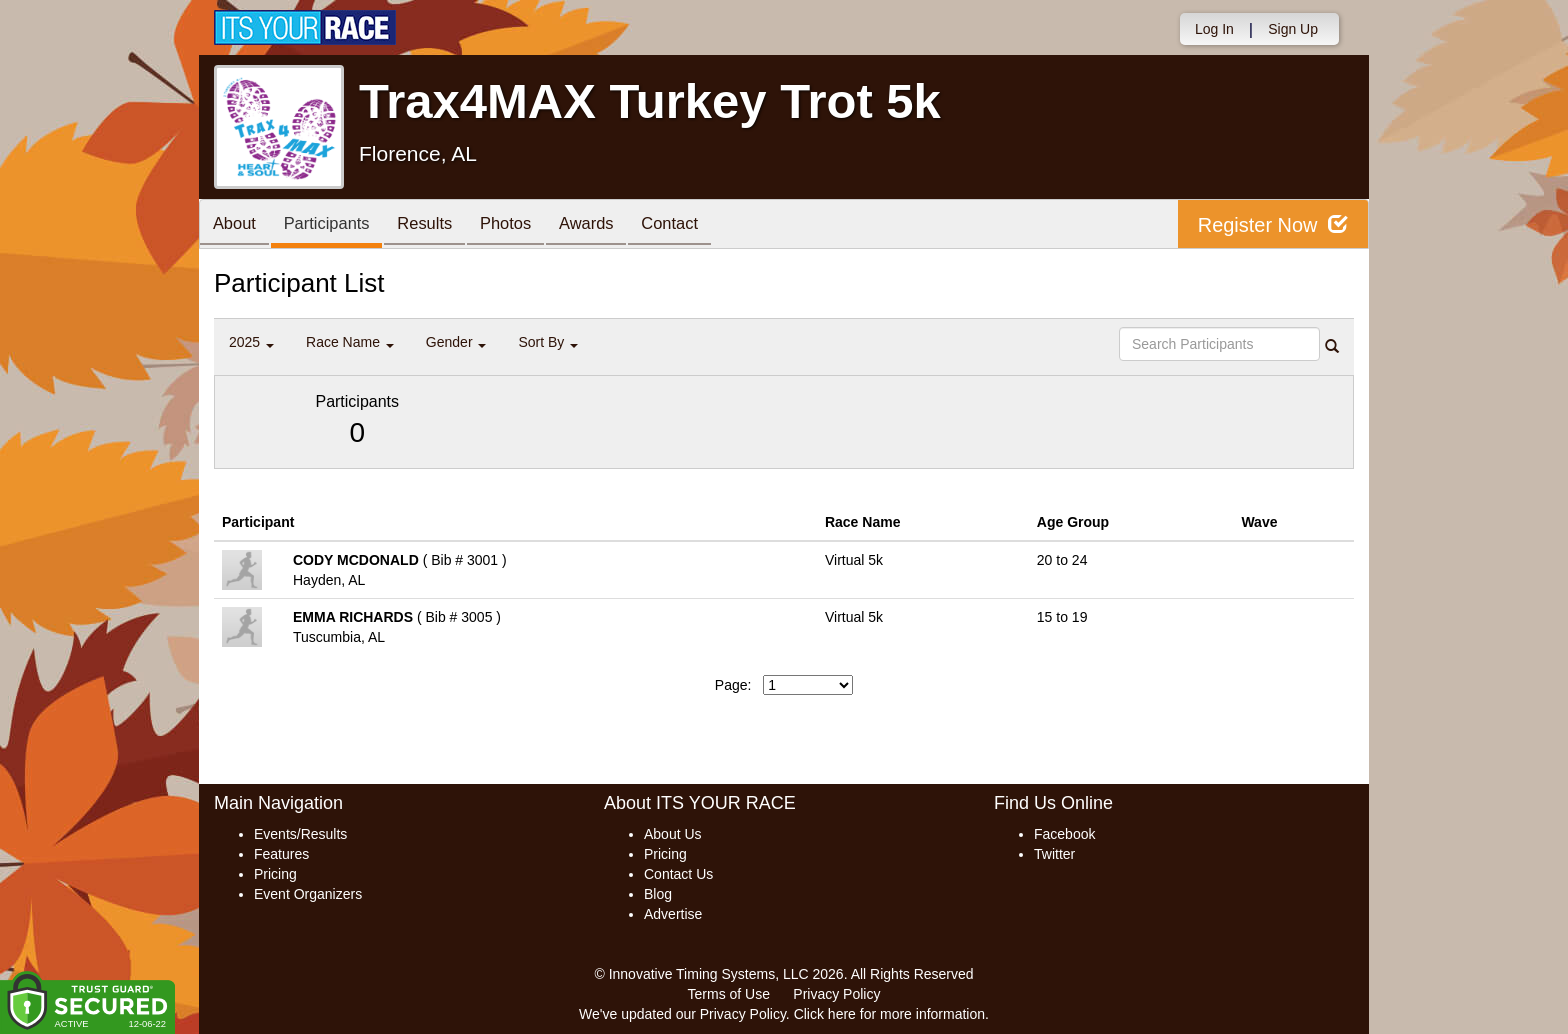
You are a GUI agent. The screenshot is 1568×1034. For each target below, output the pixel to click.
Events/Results (300, 834)
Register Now (1272, 224)
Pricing (275, 874)
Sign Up (1293, 29)
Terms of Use (729, 994)
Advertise (673, 914)
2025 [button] (251, 342)
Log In (1214, 29)
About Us (673, 834)
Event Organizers (308, 894)
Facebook (1064, 834)
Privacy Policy (836, 994)
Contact (699, 225)
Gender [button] (456, 342)
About (237, 225)
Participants (335, 225)
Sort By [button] (548, 342)
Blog (658, 894)
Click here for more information (889, 1014)
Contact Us (678, 874)
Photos (525, 225)
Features (281, 854)
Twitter (1054, 854)
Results (439, 225)
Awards (611, 225)
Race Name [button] (350, 342)
